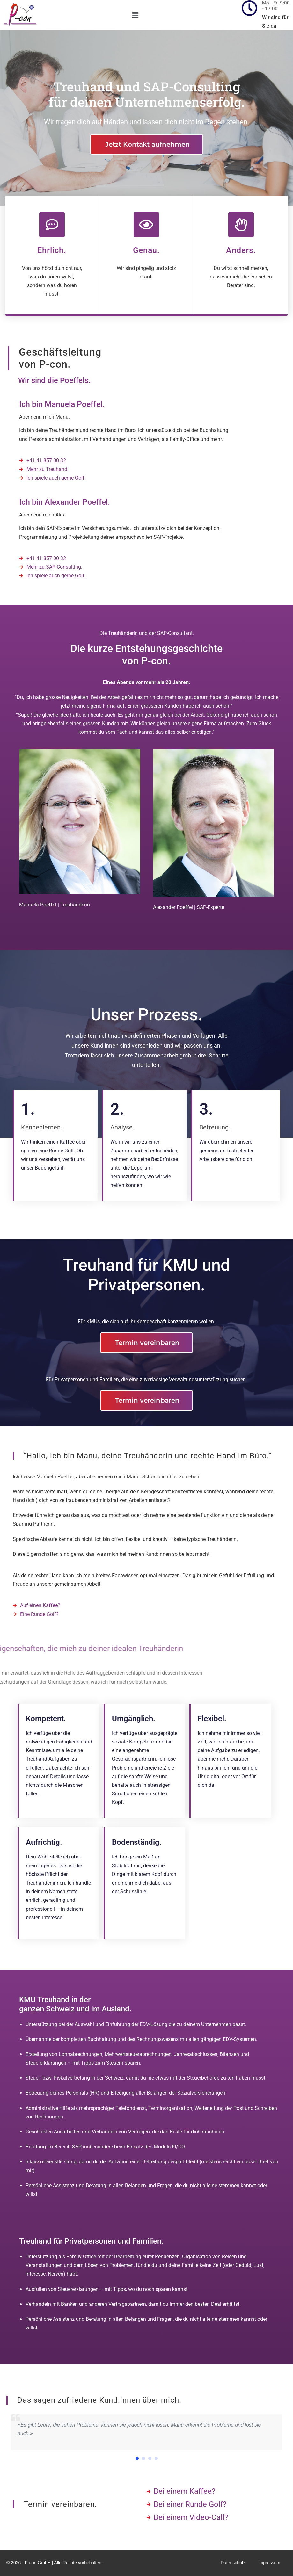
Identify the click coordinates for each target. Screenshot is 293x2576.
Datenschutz (233, 2562)
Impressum (269, 2562)
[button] (135, 15)
